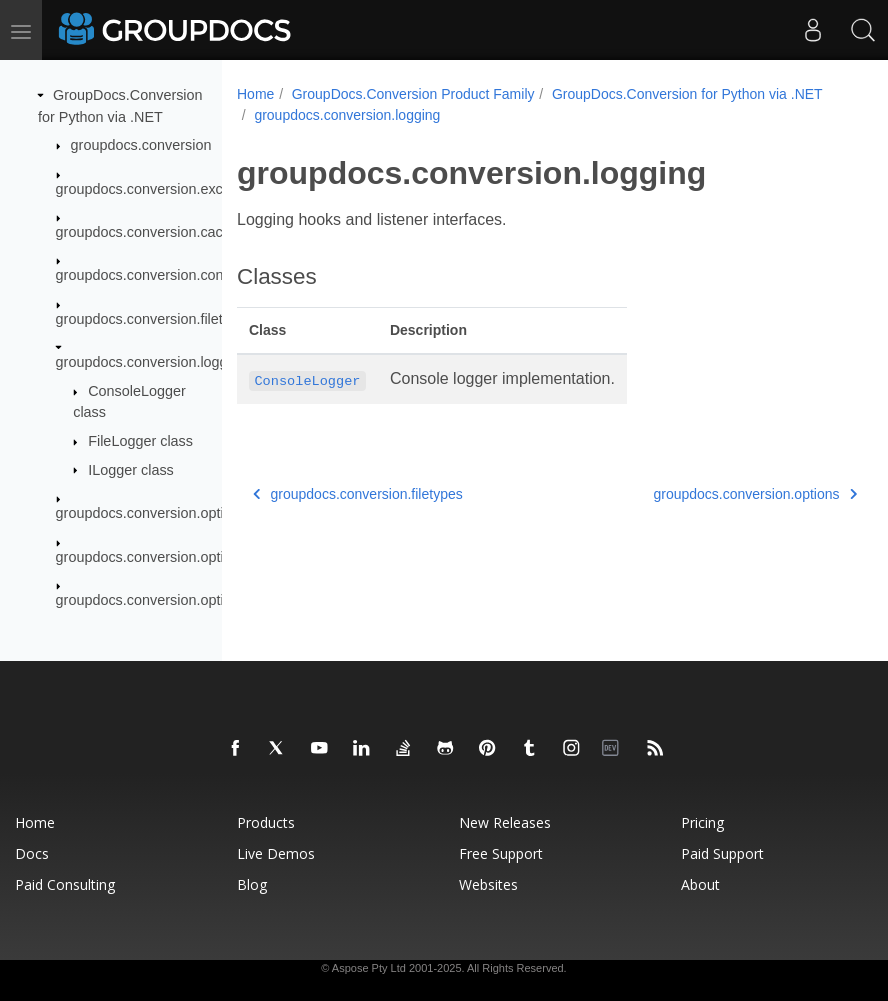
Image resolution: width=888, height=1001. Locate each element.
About (700, 884)
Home (255, 94)
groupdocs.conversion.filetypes (155, 319)
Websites (488, 884)
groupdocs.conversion (141, 145)
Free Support (501, 853)
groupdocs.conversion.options (151, 513)
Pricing (702, 822)
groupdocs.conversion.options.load (167, 600)
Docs (32, 853)
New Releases (505, 822)
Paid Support (722, 853)
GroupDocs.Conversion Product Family (413, 94)
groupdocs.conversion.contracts (157, 275)
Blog (252, 884)
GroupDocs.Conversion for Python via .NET (389, 115)
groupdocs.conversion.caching (153, 232)
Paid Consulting (65, 884)
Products (266, 822)
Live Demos (276, 853)
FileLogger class (140, 441)
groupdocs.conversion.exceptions (163, 188)
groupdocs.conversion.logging (151, 362)
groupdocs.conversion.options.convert (177, 556)
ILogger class (131, 469)
